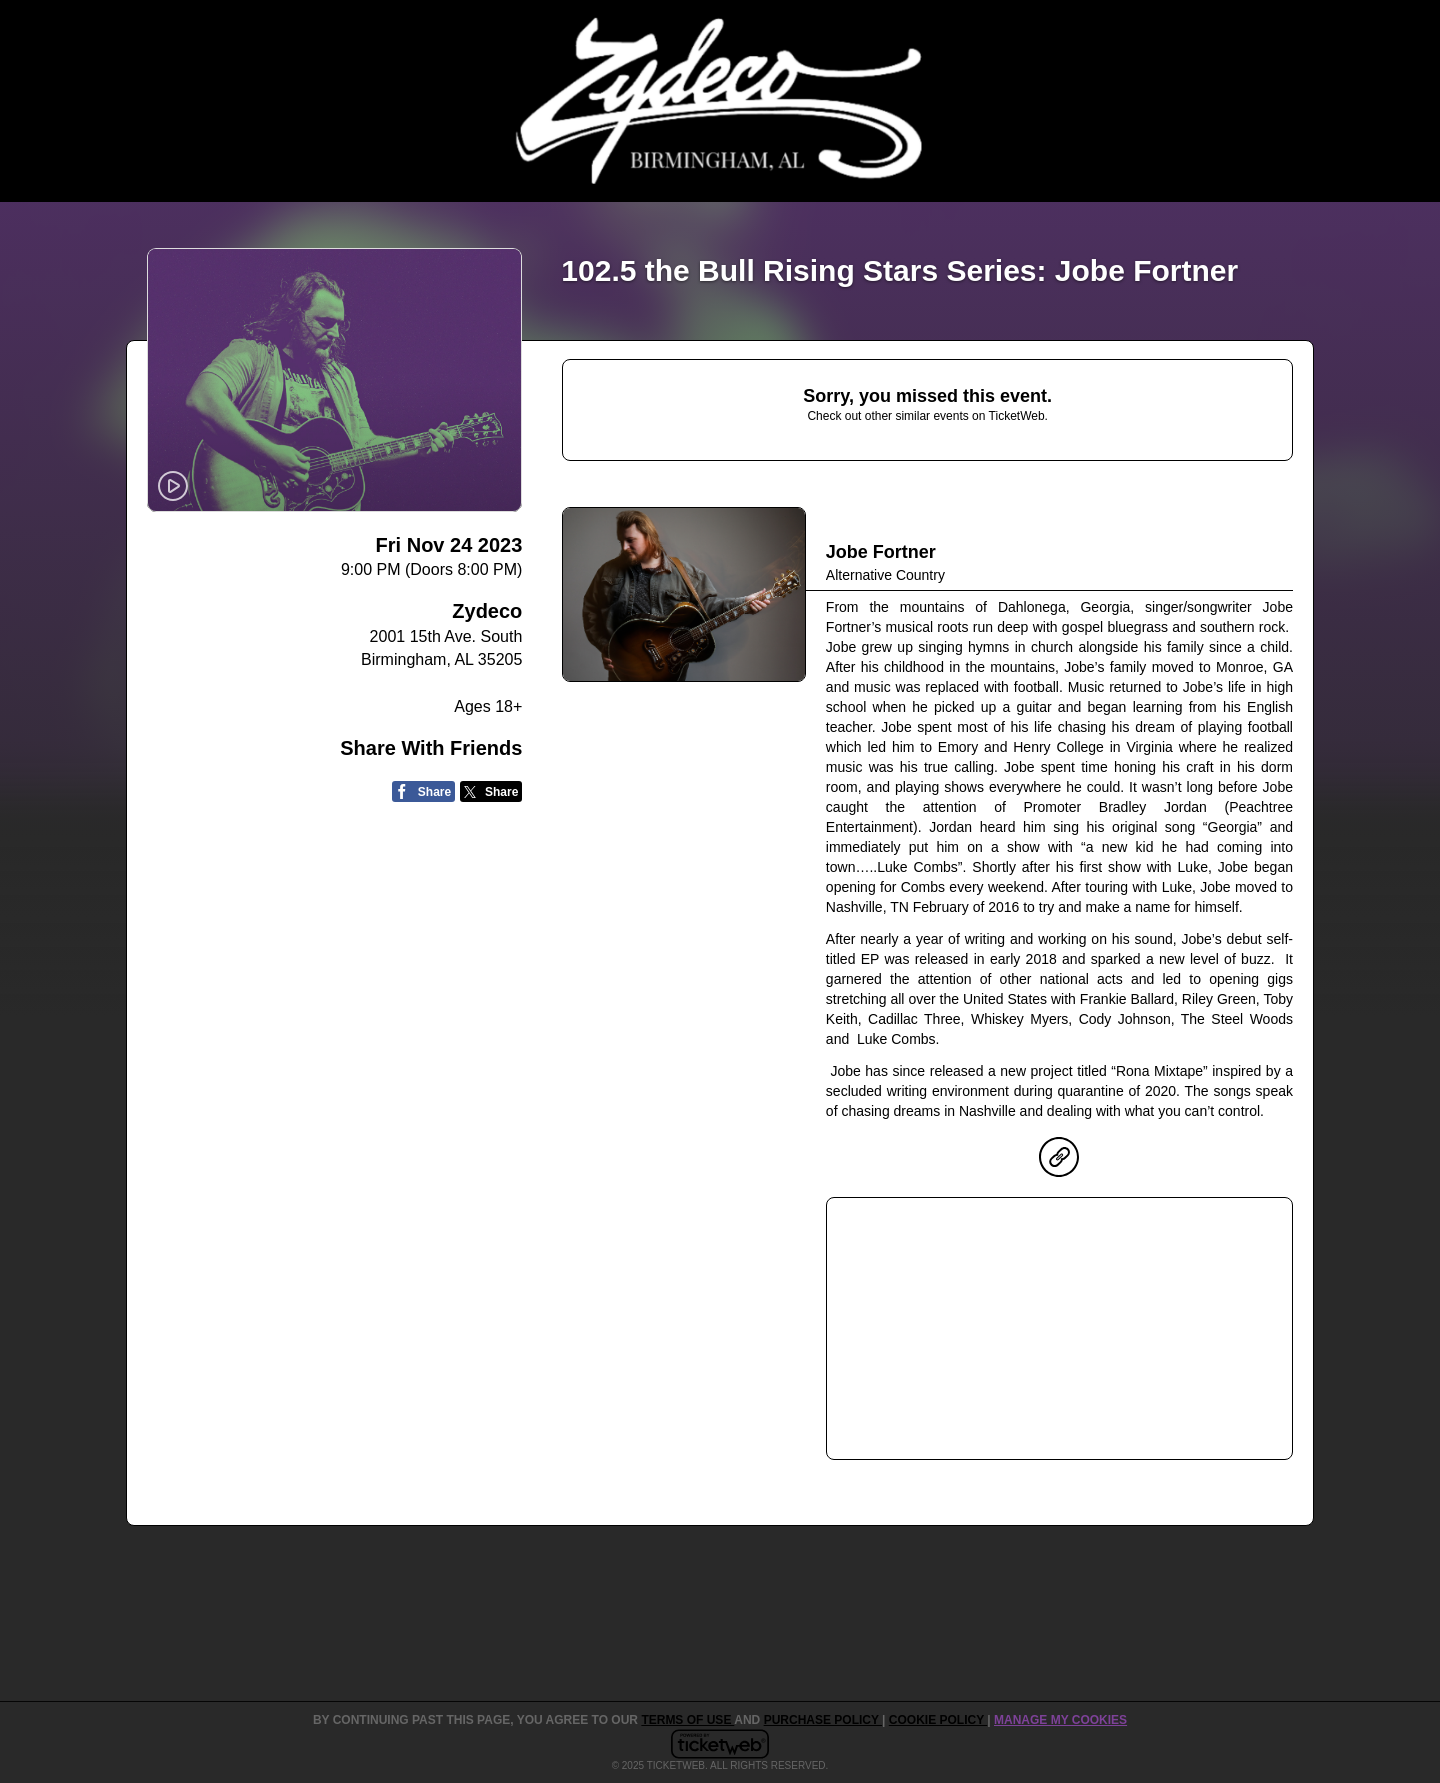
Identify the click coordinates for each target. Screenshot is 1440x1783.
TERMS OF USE (687, 1720)
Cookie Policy (938, 1720)
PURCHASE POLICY (823, 1720)
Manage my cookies (1060, 1720)
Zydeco (487, 611)
